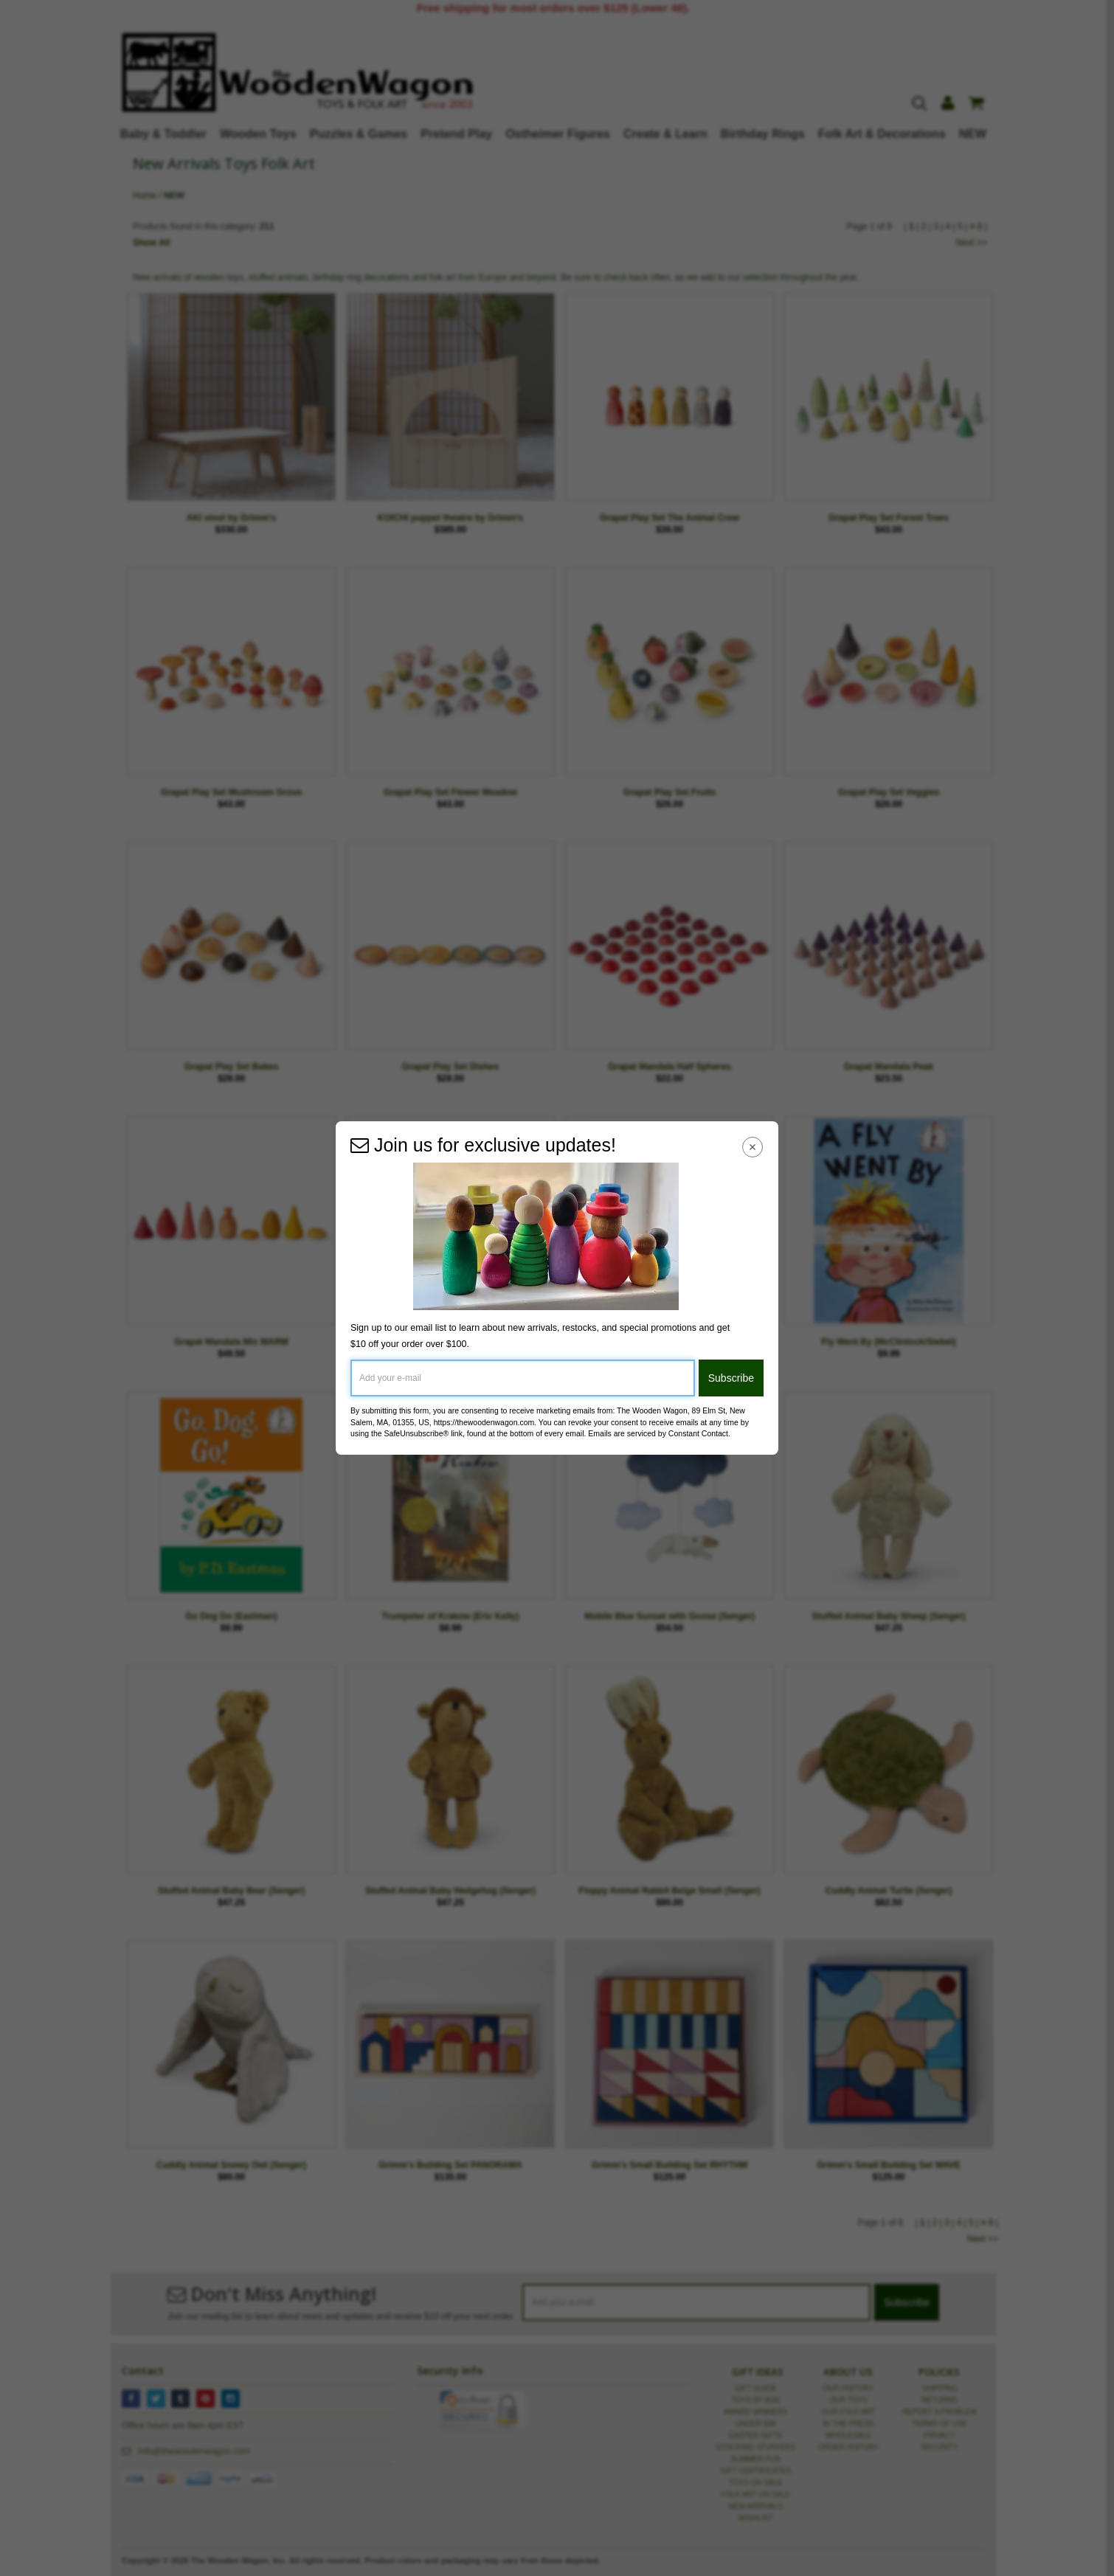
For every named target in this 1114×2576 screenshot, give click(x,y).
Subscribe (731, 1378)
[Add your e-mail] (522, 1378)
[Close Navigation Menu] (753, 1146)
